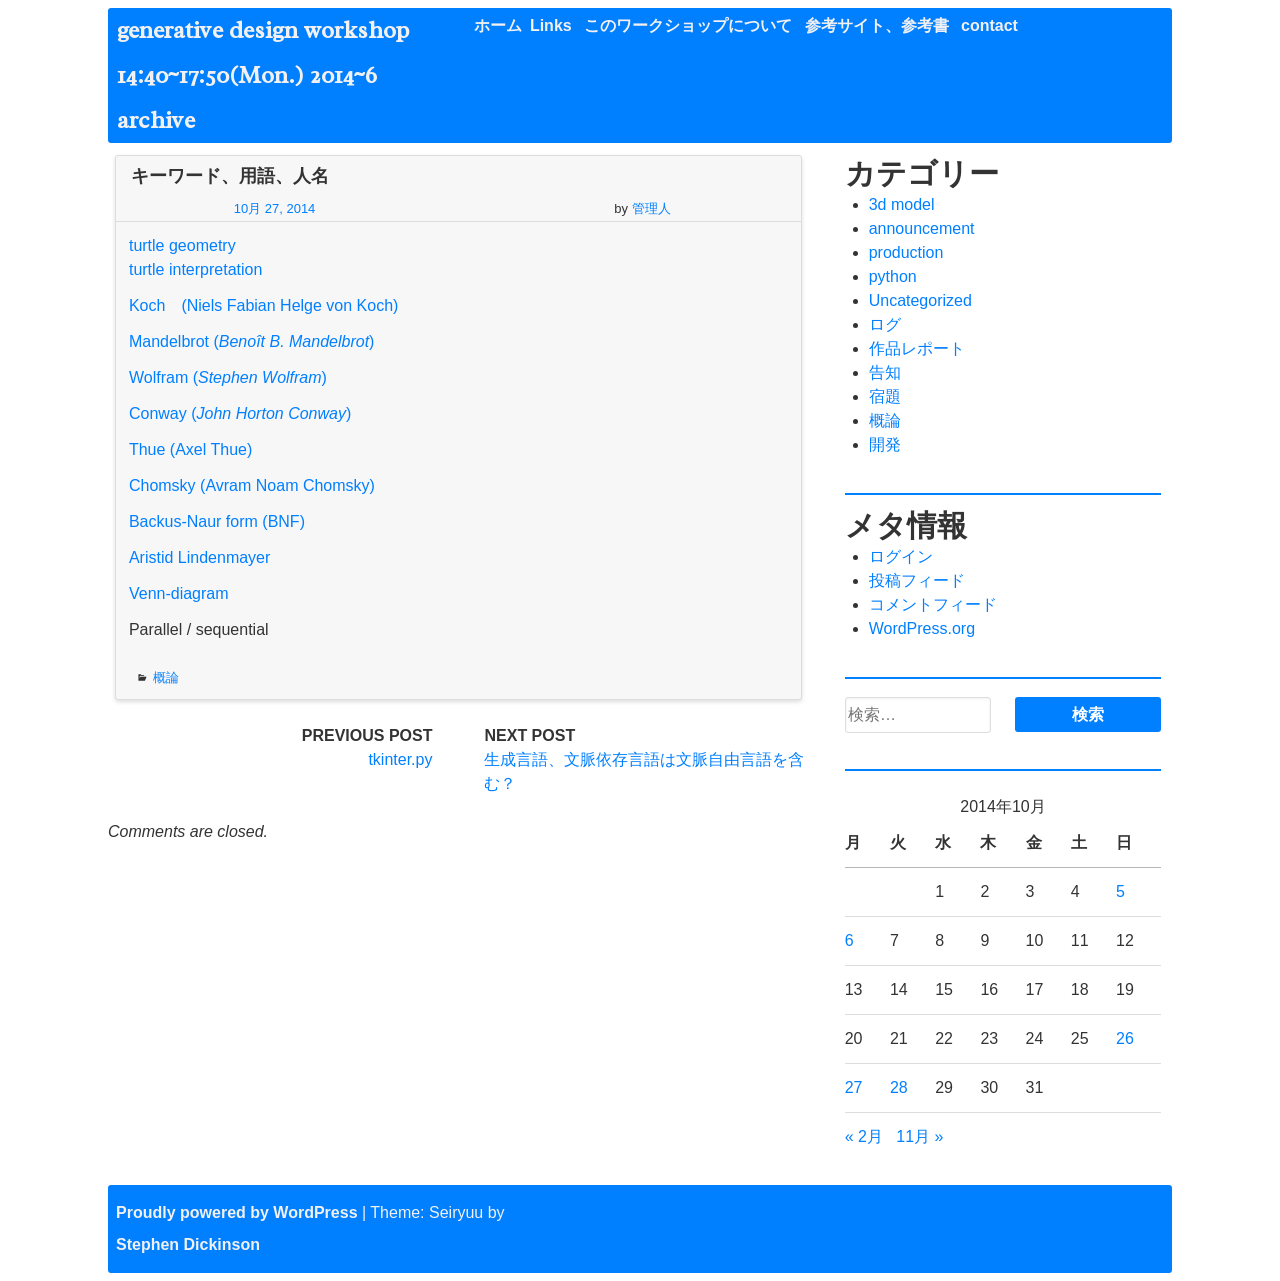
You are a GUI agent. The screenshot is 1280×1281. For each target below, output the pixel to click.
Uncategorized (920, 300)
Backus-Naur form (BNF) (217, 521)
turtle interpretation (195, 269)
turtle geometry (182, 245)
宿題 (885, 396)
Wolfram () (228, 377)
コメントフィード (933, 604)
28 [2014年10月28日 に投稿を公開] (899, 1087)
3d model (902, 204)
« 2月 (864, 1136)
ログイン (901, 556)
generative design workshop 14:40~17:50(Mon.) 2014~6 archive (275, 75)
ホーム (498, 25)
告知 (885, 372)
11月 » (919, 1136)
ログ (885, 324)
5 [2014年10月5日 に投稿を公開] (1120, 891)
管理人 (651, 208)
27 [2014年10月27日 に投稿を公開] (854, 1087)
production (906, 252)
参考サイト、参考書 (877, 25)
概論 (166, 677)
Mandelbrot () (251, 341)
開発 (885, 444)
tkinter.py (400, 759)
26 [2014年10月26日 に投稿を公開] (1125, 1038)
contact (989, 25)
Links (551, 25)
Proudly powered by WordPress (237, 1212)
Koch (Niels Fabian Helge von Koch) (263, 305)
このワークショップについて (688, 25)
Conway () (240, 413)
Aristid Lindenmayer (199, 557)
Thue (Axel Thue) (190, 449)
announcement (922, 228)
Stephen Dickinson (188, 1244)
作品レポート (917, 348)
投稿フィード (917, 580)
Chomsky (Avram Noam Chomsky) (252, 485)
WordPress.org (922, 628)
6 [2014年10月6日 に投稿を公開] (849, 940)
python (893, 276)
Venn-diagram (179, 593)
